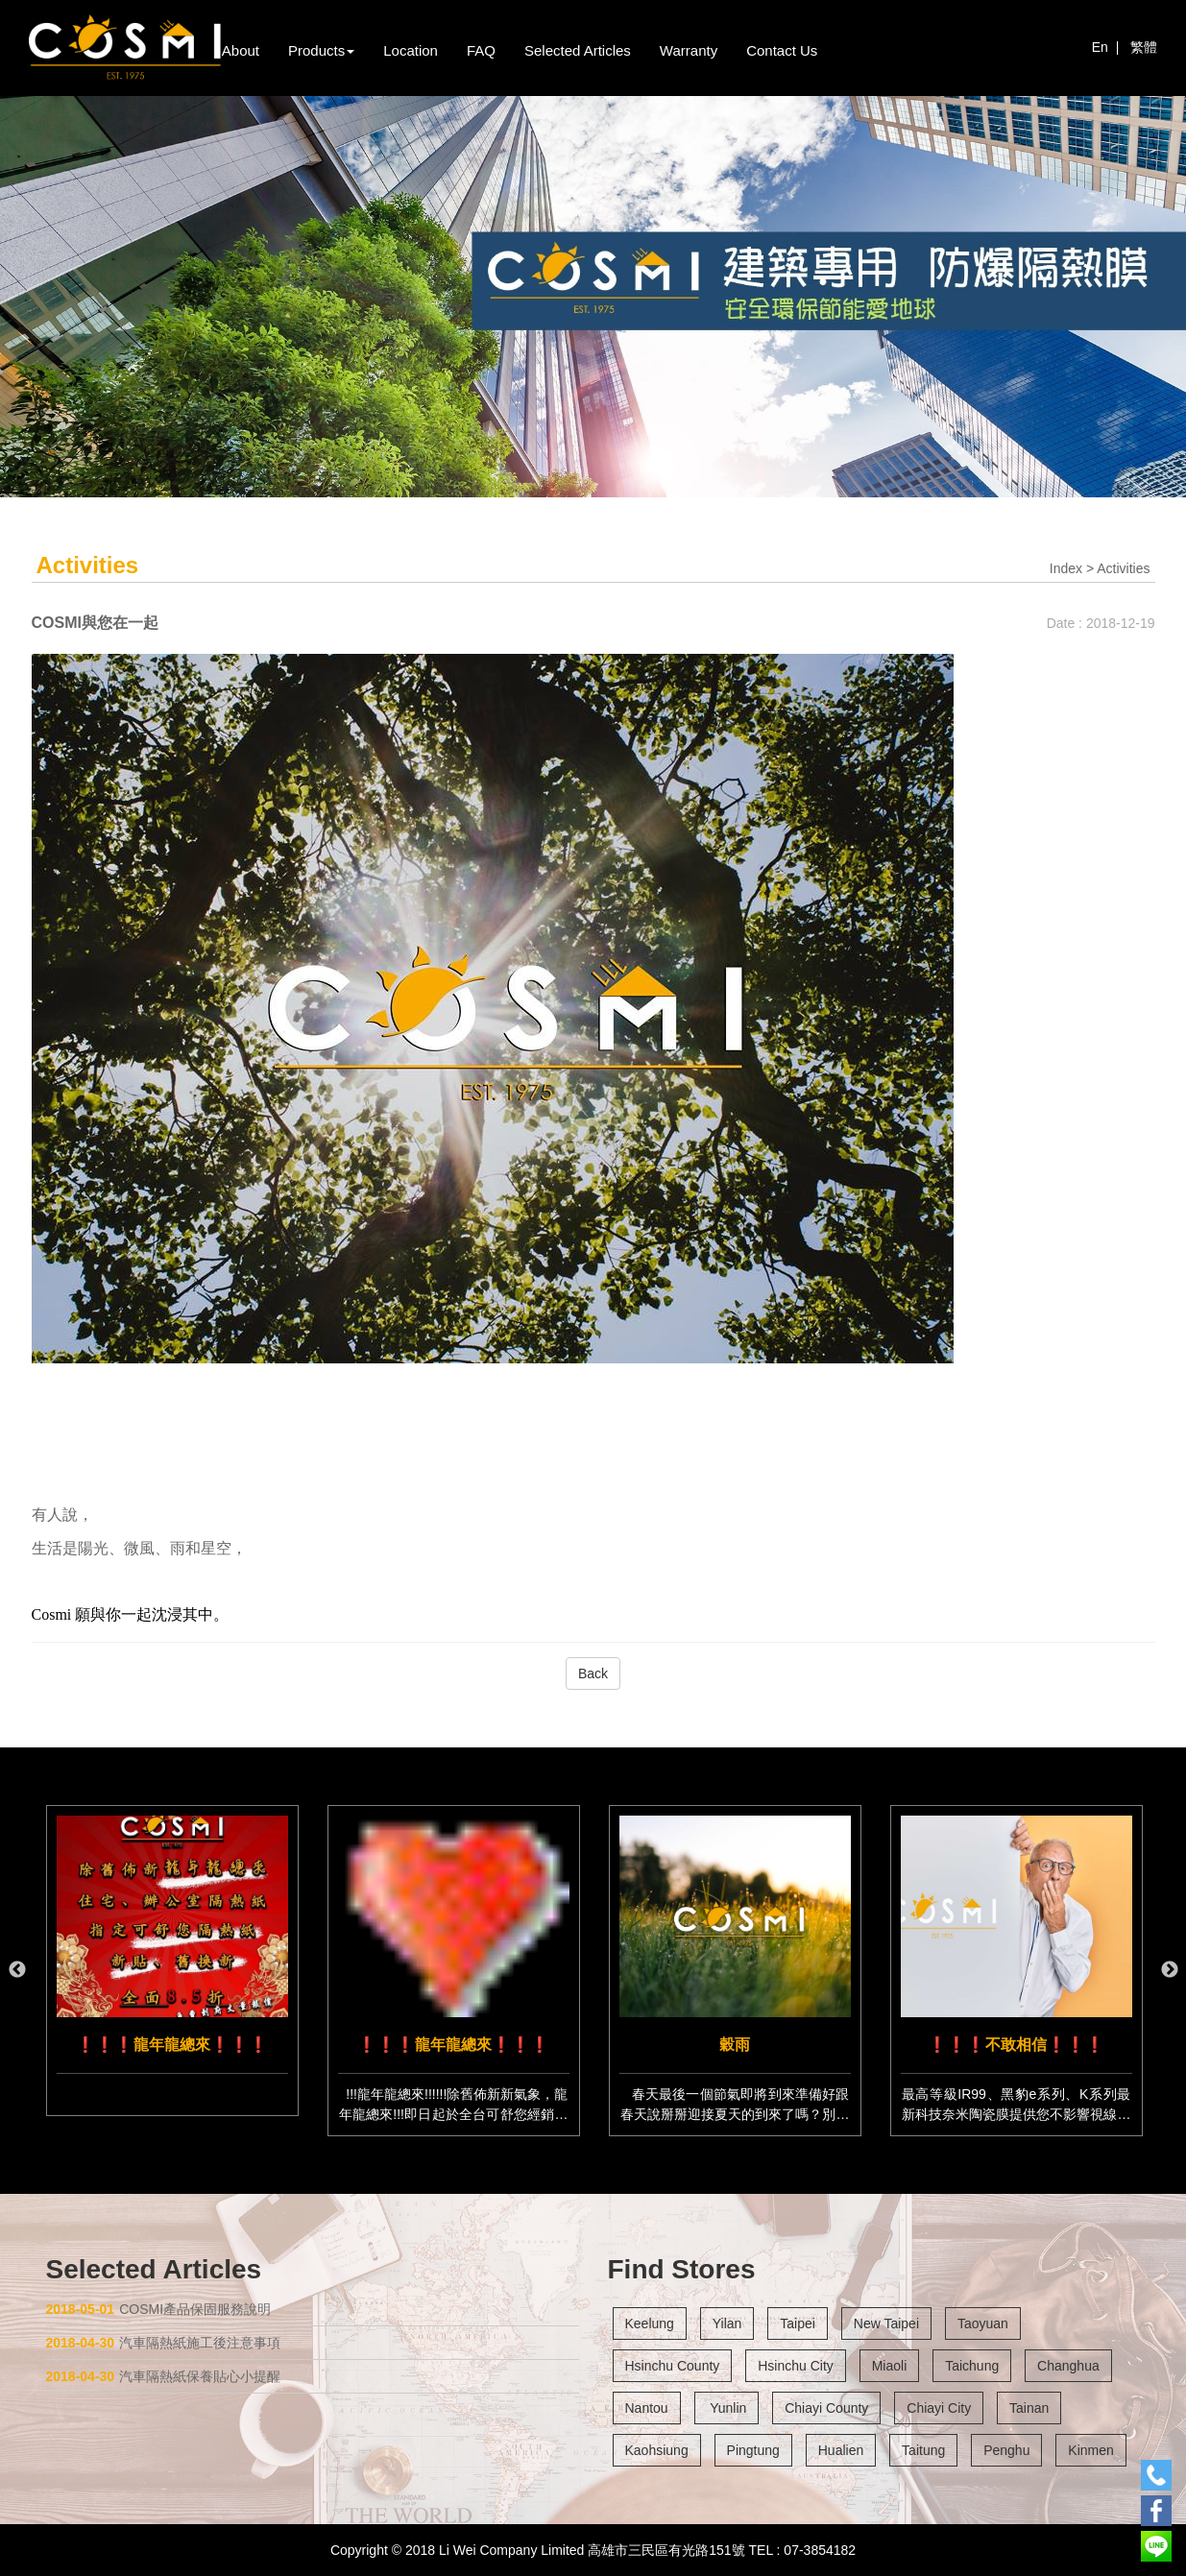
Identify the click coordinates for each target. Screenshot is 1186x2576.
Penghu (1006, 2450)
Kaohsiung (657, 2450)
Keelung (649, 2323)
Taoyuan (982, 2323)
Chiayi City (939, 2408)
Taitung (923, 2450)
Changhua (1068, 2365)
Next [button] (1169, 1970)
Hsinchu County (672, 2365)
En (1100, 47)
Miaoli (890, 2365)
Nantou (646, 2408)
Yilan (727, 2323)
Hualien (840, 2450)
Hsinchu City (796, 2365)
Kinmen (1090, 2450)
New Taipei (886, 2323)
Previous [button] (17, 1970)
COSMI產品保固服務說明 (159, 2309)
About (240, 50)
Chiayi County (826, 2408)
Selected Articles (577, 50)
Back (593, 1673)
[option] (172, 1960)
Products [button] (321, 50)
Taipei (797, 2323)
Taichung (972, 2365)
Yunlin (727, 2408)
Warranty (688, 50)
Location (410, 50)
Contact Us (781, 50)
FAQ (481, 50)
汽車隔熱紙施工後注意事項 (163, 2342)
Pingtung (753, 2450)
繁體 (1143, 47)
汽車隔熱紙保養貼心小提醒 (163, 2376)
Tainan (1029, 2408)
